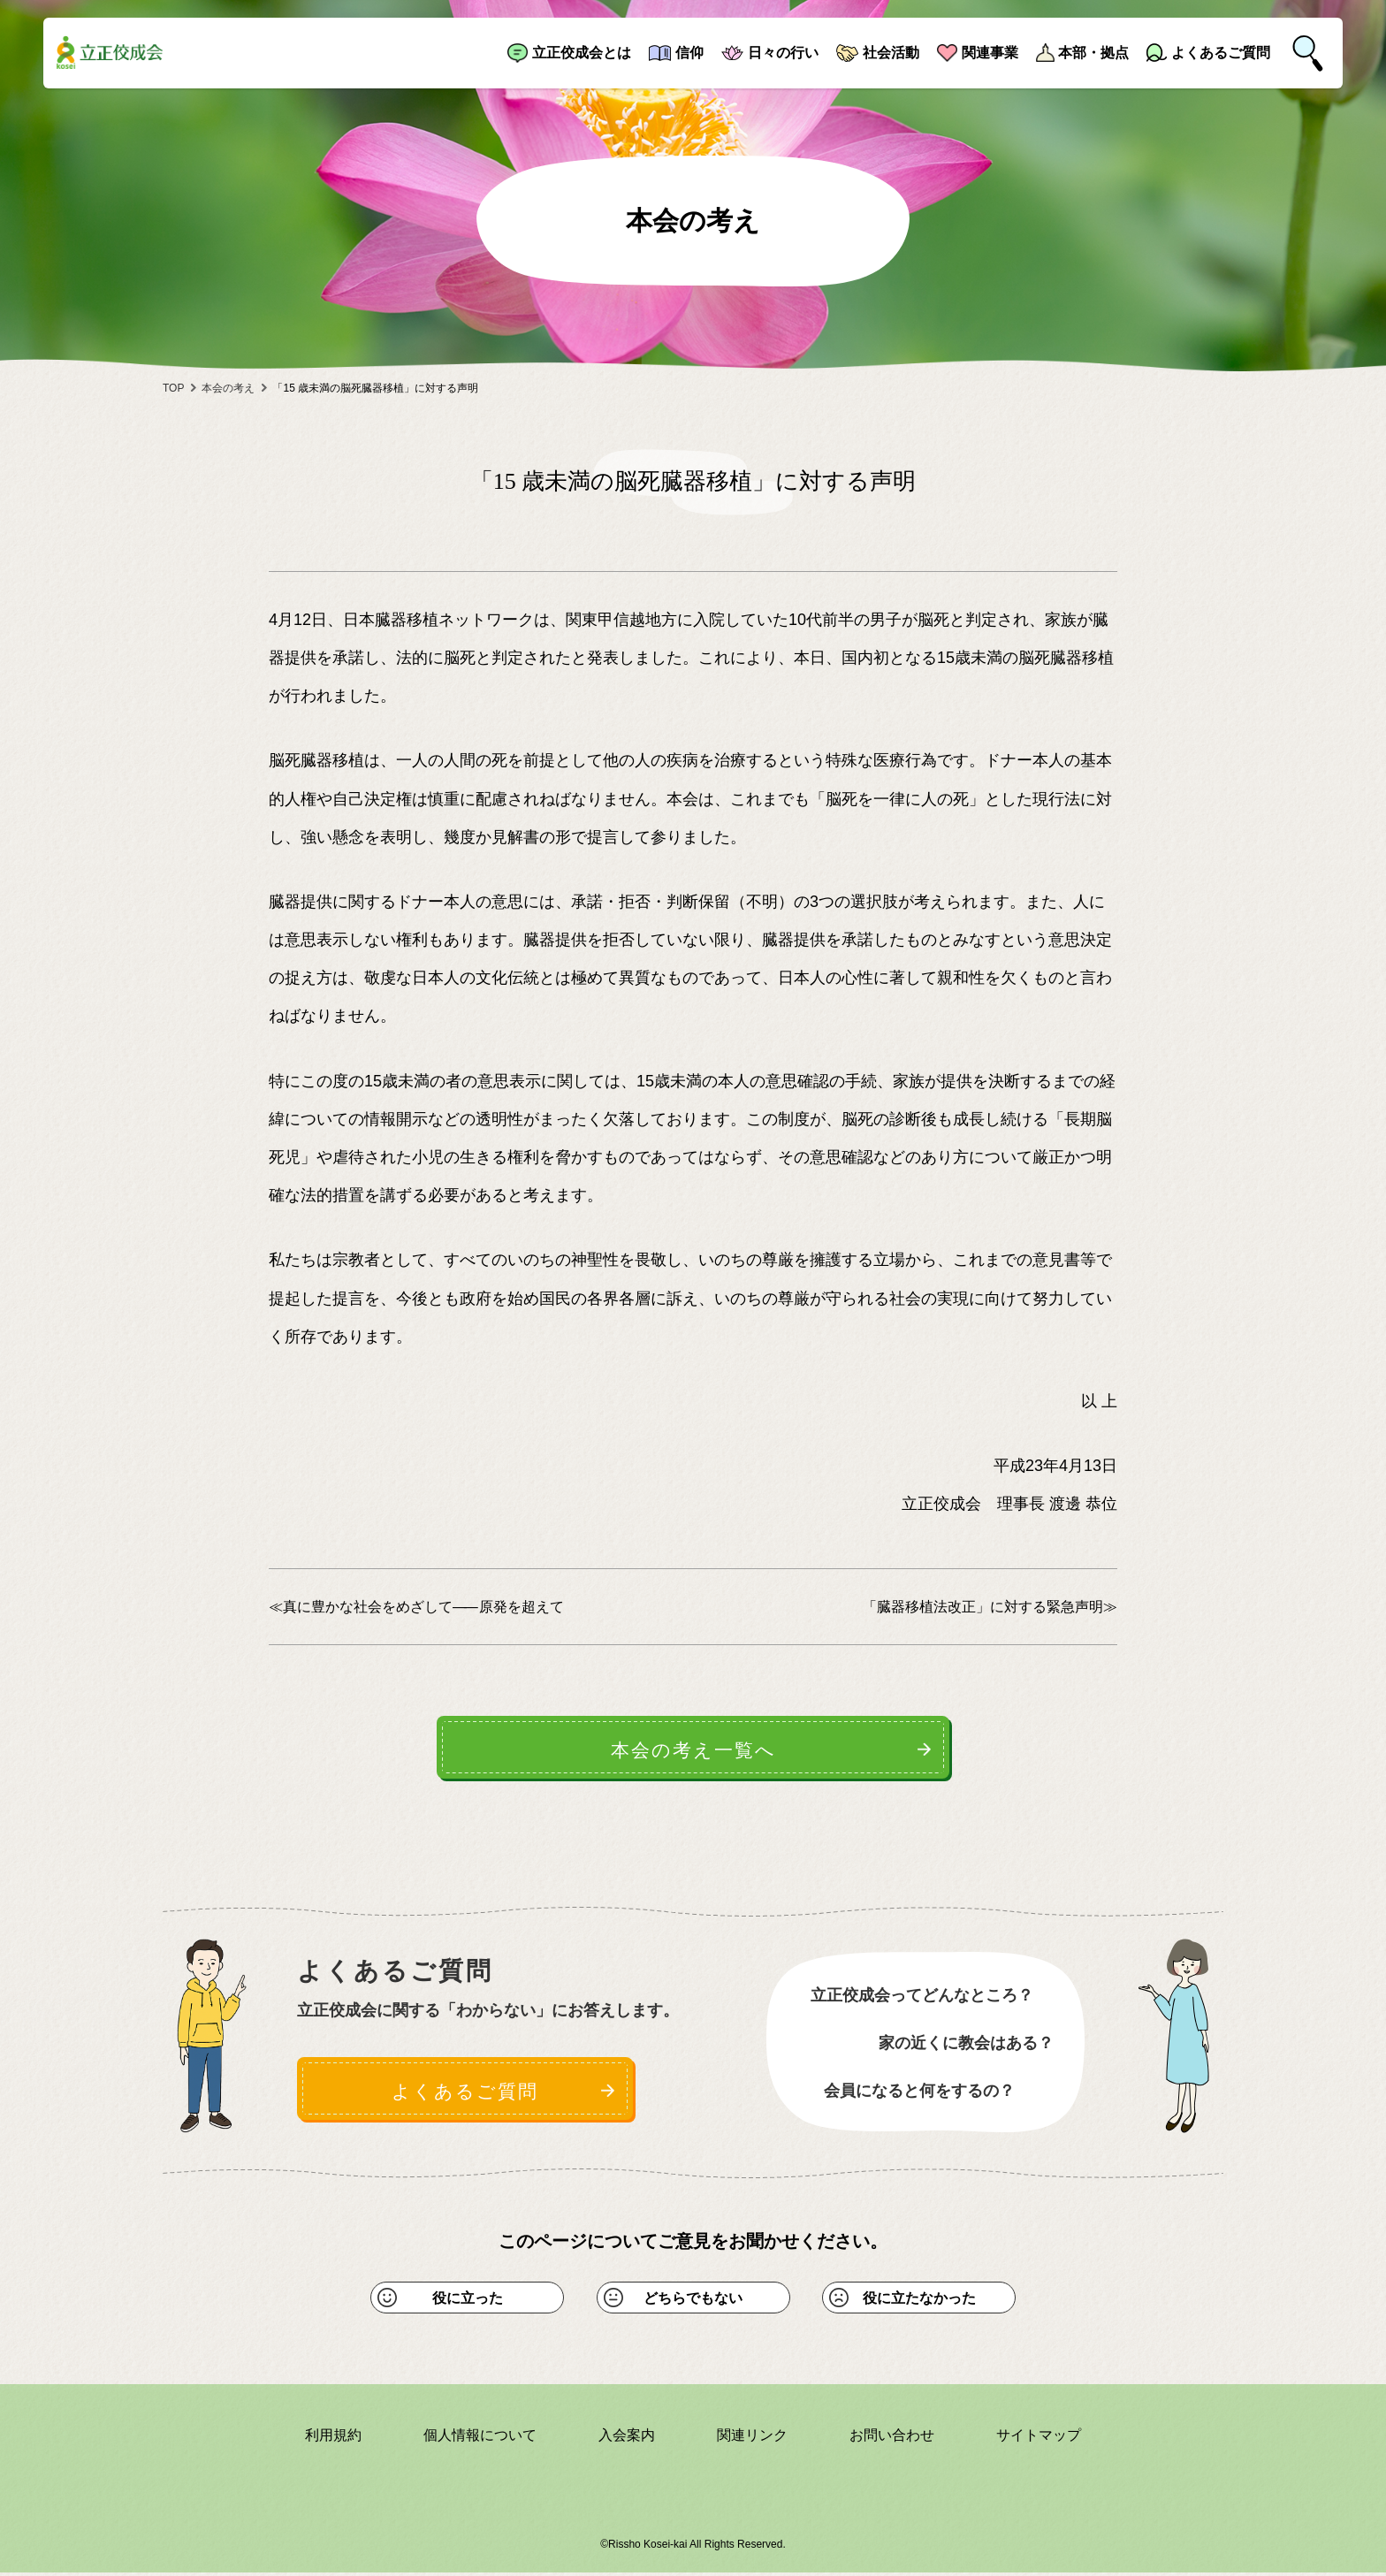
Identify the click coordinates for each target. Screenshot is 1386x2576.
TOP (173, 388)
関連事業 (990, 52)
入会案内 (626, 2437)
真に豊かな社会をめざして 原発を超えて (423, 1606)
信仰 (689, 52)
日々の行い (783, 52)
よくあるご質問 (1220, 52)
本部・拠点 (1093, 52)
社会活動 (891, 52)
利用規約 (333, 2437)
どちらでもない (693, 2300)
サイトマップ (1038, 2437)
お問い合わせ (891, 2437)
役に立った (467, 2300)
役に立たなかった (919, 2300)
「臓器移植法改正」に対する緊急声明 (983, 1606)
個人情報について (480, 2437)
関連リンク (752, 2437)
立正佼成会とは (581, 52)
